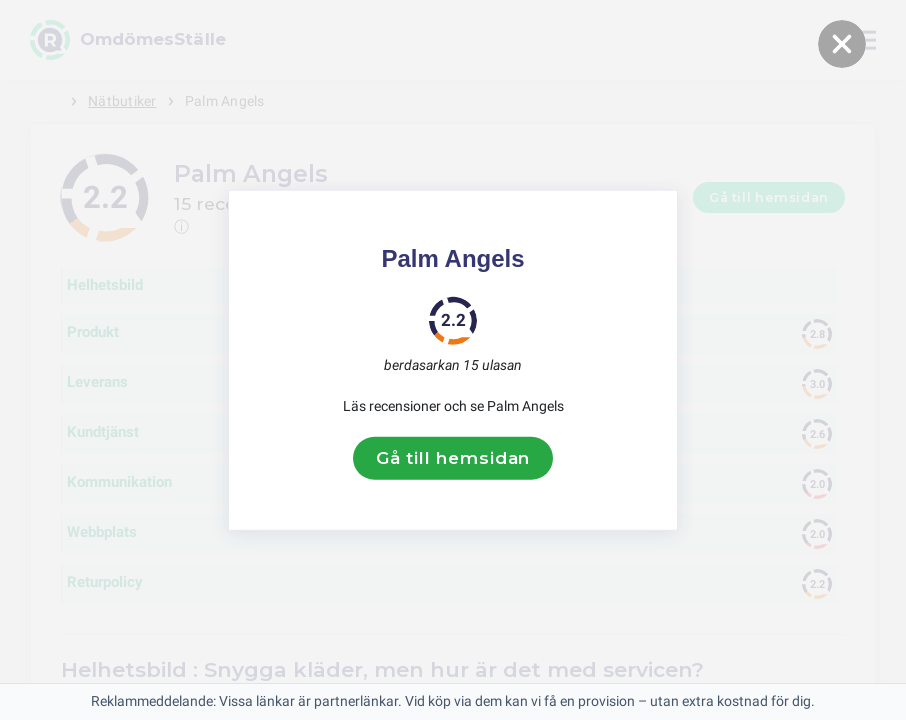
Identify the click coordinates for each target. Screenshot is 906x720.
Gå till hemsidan (453, 458)
